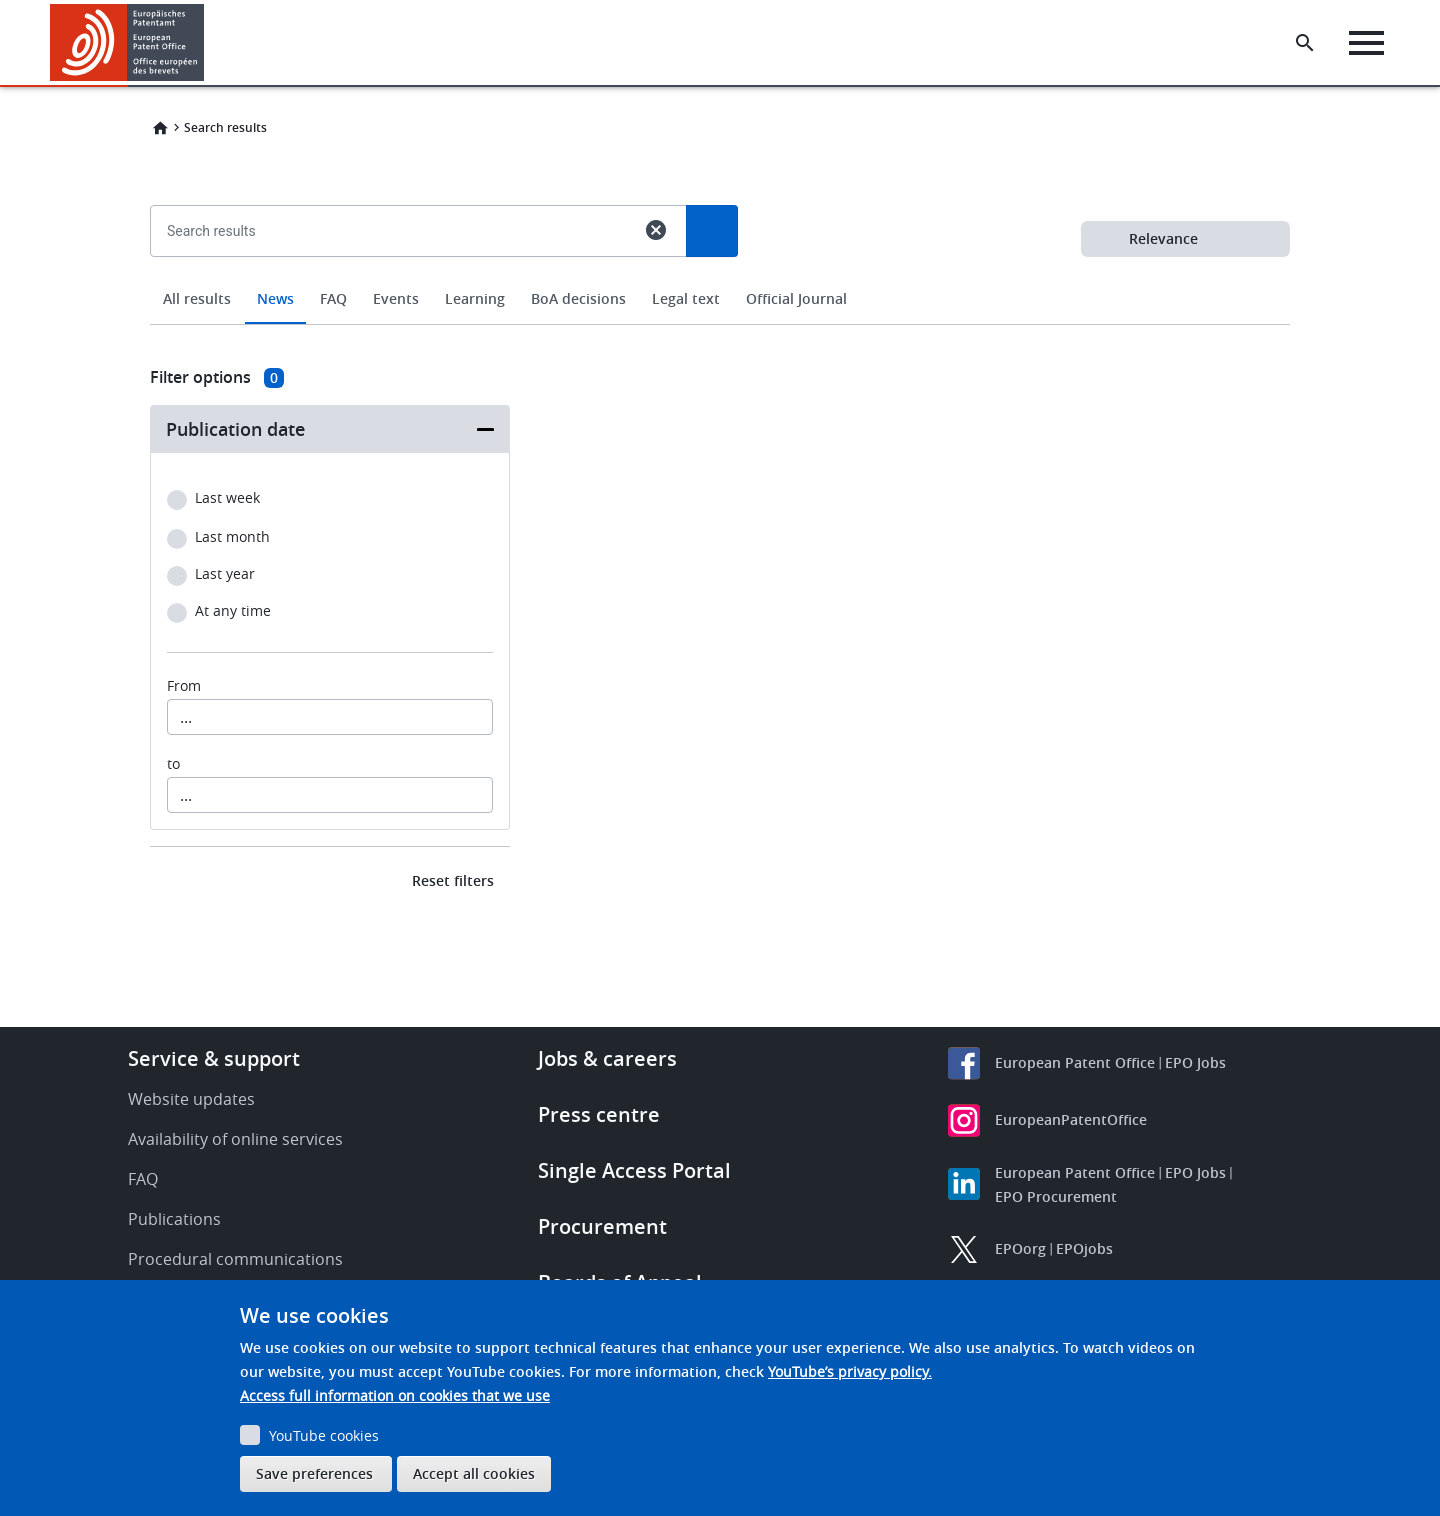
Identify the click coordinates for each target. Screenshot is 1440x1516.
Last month (232, 537)
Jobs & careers (607, 1058)
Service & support (214, 1058)
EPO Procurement (1056, 1196)
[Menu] (1366, 43)
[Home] (127, 42)
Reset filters (453, 880)
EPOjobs (1084, 1248)
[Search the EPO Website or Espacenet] (1305, 43)
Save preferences (314, 1473)
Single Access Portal (634, 1170)
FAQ (333, 298)
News (275, 298)
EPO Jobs (1195, 1062)
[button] (207, 43)
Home (160, 128)
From (184, 686)
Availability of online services (235, 1139)
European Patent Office (1075, 1062)
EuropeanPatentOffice (1071, 1119)
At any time (233, 611)
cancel (656, 230)
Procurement (602, 1226)
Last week (227, 498)
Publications (174, 1219)
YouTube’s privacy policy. (850, 1371)
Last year (225, 574)
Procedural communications (235, 1259)
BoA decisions (578, 298)
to (173, 764)
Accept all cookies (474, 1473)
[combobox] (720, 277)
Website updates (191, 1099)
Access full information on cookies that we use (395, 1395)
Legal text (686, 298)
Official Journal (796, 298)
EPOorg (1020, 1248)
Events (396, 298)
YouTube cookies (324, 1435)
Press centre (599, 1114)
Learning (475, 298)
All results (197, 298)
